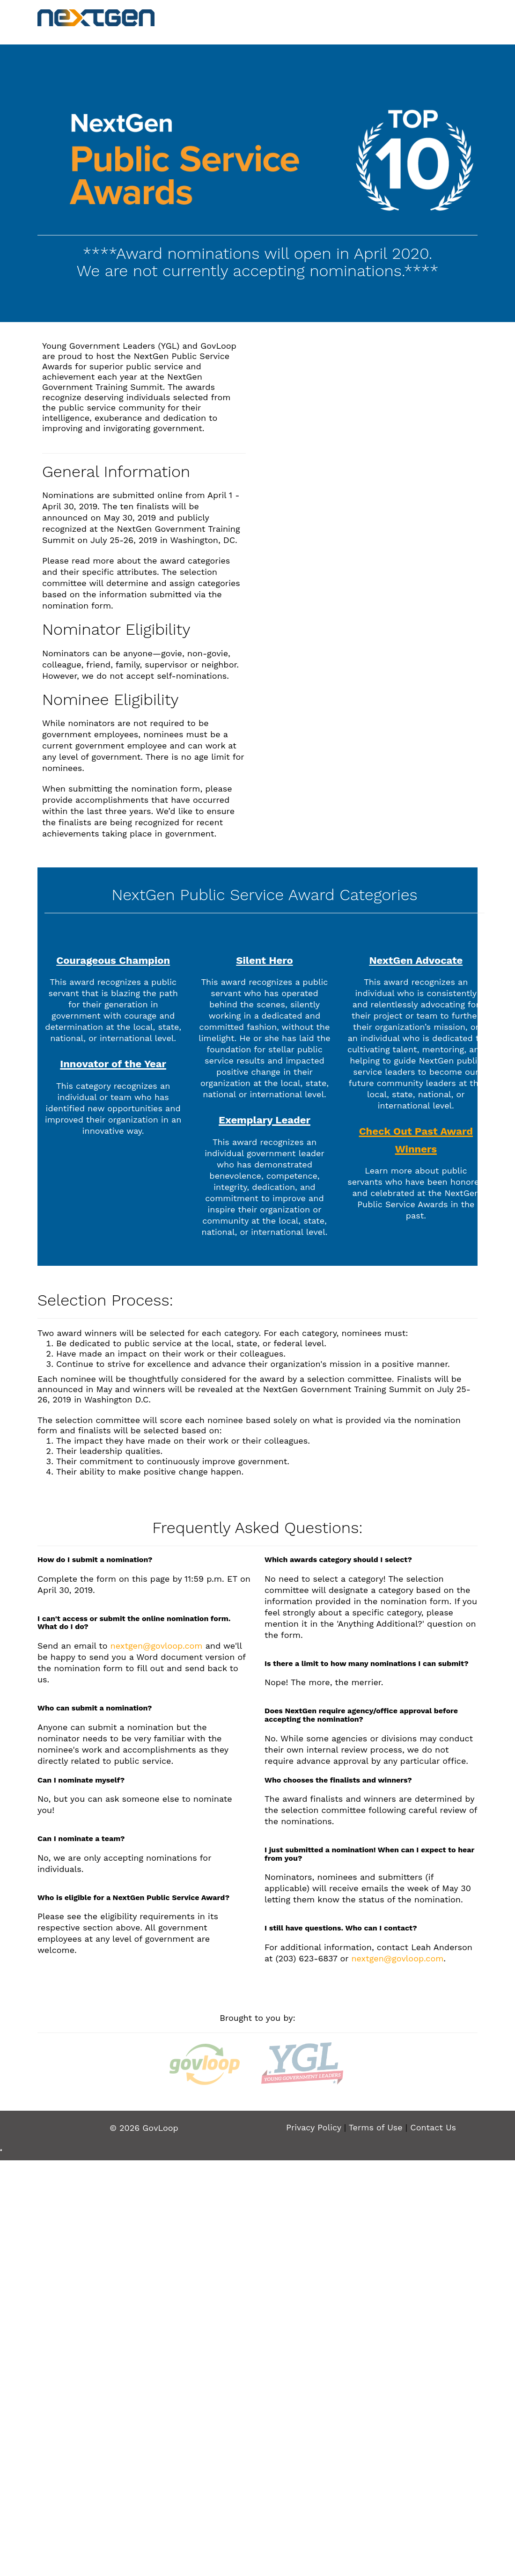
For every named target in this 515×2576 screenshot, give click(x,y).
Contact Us (433, 2127)
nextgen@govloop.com (156, 1646)
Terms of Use (376, 2127)
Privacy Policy (313, 2127)
